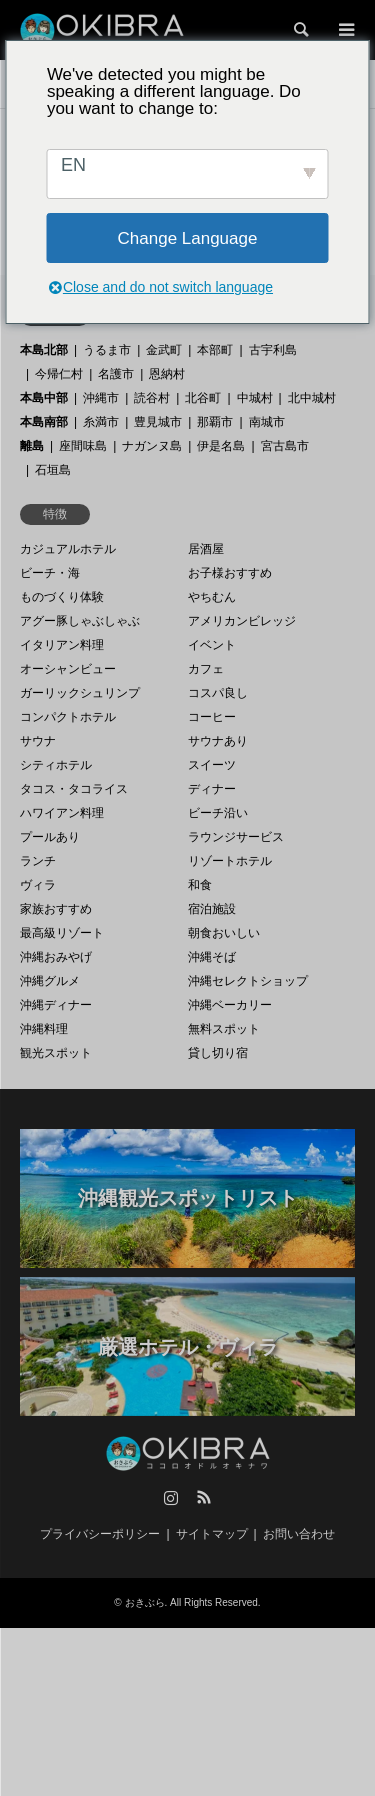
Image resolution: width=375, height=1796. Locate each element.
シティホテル (56, 765)
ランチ (38, 861)
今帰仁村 (59, 374)
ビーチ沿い (218, 813)
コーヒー (212, 717)
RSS (204, 1497)
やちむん (212, 597)
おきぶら (145, 1602)
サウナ (38, 741)
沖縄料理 (44, 1029)
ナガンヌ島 (152, 446)
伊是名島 (221, 446)
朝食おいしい (224, 933)
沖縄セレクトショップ (248, 981)
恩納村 (167, 374)
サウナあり (218, 741)
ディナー (212, 789)
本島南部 (44, 422)
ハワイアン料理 (62, 813)
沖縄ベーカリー (230, 1005)
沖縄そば (212, 957)
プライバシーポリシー (100, 1534)
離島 (32, 446)
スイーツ (212, 765)
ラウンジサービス (236, 837)
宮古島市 (285, 446)
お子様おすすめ (230, 573)
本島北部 (44, 350)
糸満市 (101, 422)
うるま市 (107, 350)
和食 (200, 885)
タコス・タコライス (74, 789)
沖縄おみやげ (56, 957)
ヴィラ (38, 885)
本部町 (215, 350)
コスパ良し (218, 693)
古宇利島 (273, 350)
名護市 (116, 374)
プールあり (50, 837)
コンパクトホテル (68, 717)
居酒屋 (206, 549)
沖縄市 (101, 398)
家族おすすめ (56, 909)
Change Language (188, 238)
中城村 (255, 398)
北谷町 (203, 398)
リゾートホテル (230, 861)
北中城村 (312, 398)
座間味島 (83, 446)
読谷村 (152, 398)
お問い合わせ (299, 1534)
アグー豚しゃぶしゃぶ (80, 621)
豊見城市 (158, 422)
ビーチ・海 (50, 573)
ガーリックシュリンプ (80, 693)
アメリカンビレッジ (242, 621)
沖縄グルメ (50, 981)
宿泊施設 (212, 909)
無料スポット (224, 1029)
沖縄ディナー (56, 1005)
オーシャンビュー (68, 669)
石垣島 (53, 470)
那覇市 (215, 422)
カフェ (206, 669)
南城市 (267, 422)
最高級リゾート (62, 933)
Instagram (171, 1497)
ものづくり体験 (62, 597)
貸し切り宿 (218, 1053)
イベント (212, 645)
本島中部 (44, 398)
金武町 (164, 350)
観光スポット (56, 1053)
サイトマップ (212, 1534)
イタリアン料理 (62, 645)
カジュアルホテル (68, 549)
